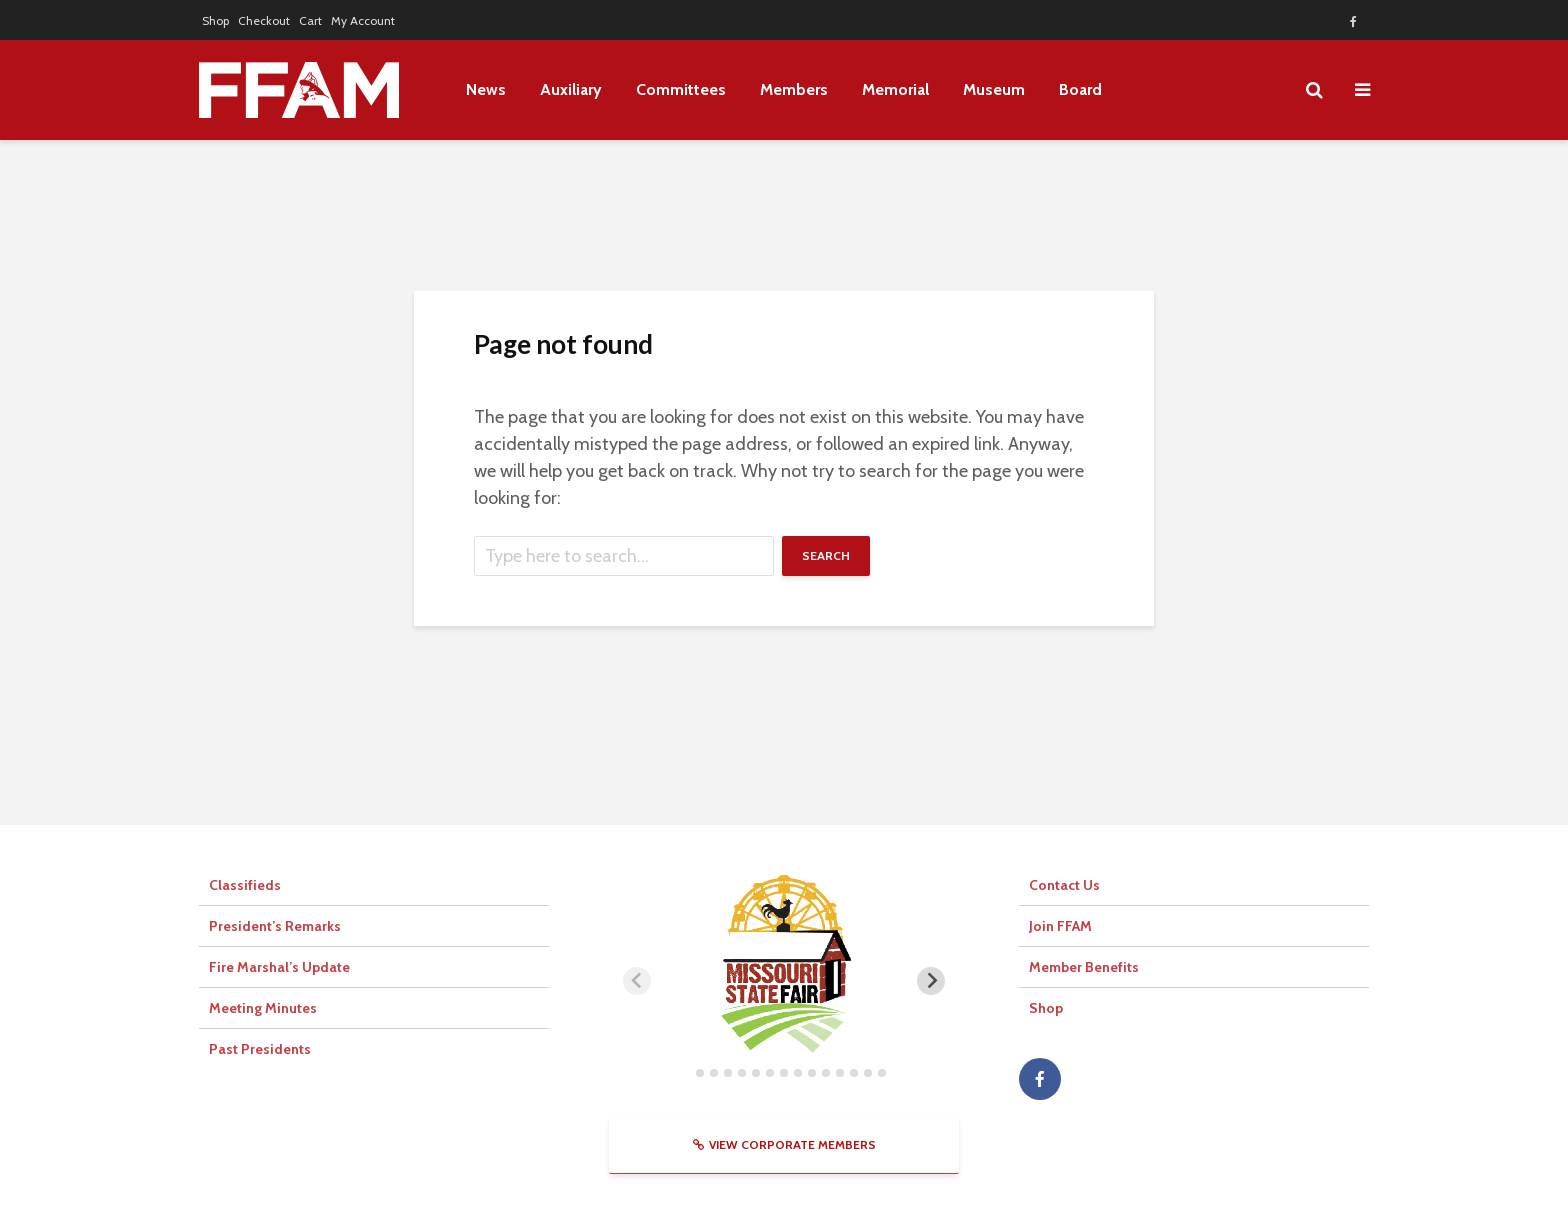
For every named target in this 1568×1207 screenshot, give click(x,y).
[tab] (685, 1072)
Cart (310, 20)
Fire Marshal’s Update (279, 967)
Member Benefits (1084, 967)
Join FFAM (1060, 926)
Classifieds (245, 885)
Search (826, 555)
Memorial (895, 89)
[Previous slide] (637, 981)
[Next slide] (931, 981)
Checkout (264, 20)
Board (1080, 89)
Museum (994, 89)
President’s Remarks (275, 926)
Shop (215, 20)
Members (794, 89)
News (486, 89)
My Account (363, 20)
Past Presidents (260, 1049)
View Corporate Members (784, 1144)
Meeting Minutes (263, 1008)
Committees (681, 89)
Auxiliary (571, 89)
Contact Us (1064, 885)
